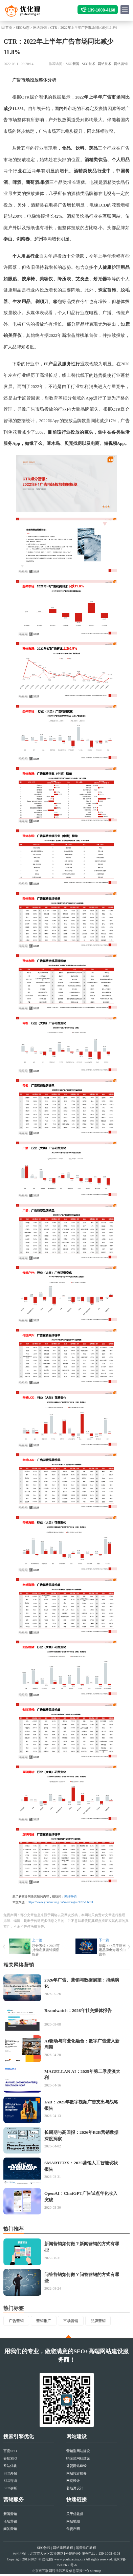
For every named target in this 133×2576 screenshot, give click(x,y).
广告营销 (18, 2321)
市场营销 (81, 2321)
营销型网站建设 (78, 2452)
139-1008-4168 (101, 10)
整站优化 (10, 2467)
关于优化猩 (74, 2515)
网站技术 (104, 64)
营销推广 (50, 2321)
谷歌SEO (10, 2460)
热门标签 (13, 2308)
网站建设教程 (63, 2549)
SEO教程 (43, 2549)
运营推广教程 (86, 2549)
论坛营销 (10, 2523)
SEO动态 (22, 27)
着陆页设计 (74, 2489)
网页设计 (73, 2482)
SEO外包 (10, 2474)
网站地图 (73, 2523)
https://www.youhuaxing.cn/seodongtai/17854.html (60, 1902)
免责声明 (73, 2530)
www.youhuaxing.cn (69, 2560)
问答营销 (10, 2530)
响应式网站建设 (78, 2460)
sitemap (96, 2572)
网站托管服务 (76, 2474)
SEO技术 (88, 64)
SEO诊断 (10, 2489)
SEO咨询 (10, 2482)
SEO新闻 (72, 64)
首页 (8, 27)
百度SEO (10, 2452)
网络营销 (40, 27)
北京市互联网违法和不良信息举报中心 (60, 2572)
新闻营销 (10, 2515)
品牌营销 (112, 2321)
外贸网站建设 (76, 2467)
